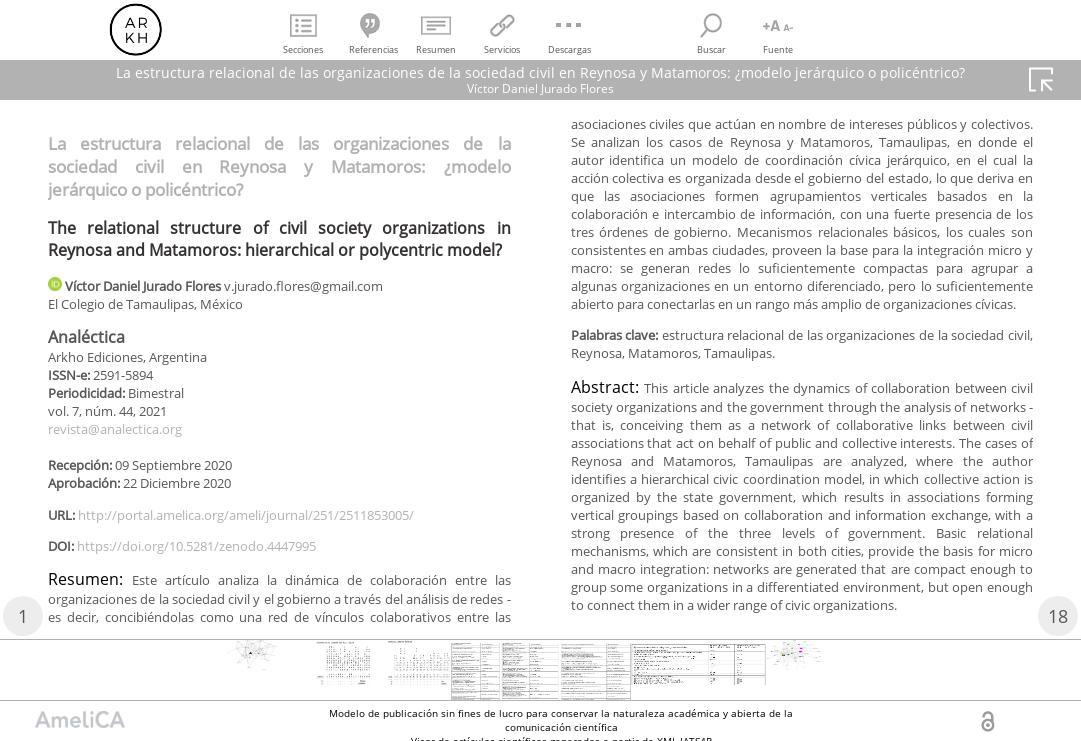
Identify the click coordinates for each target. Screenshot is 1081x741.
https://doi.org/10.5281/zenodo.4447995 (214, 559)
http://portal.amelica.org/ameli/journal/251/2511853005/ (271, 526)
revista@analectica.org (124, 436)
